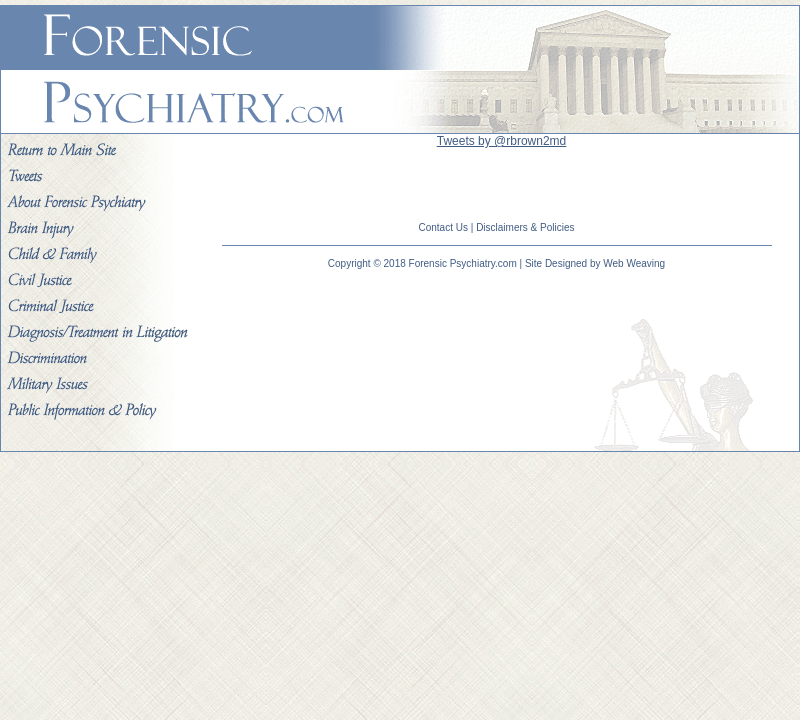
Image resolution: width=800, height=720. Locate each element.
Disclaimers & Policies (525, 227)
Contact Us (443, 227)
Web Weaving (634, 263)
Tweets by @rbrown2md (502, 141)
